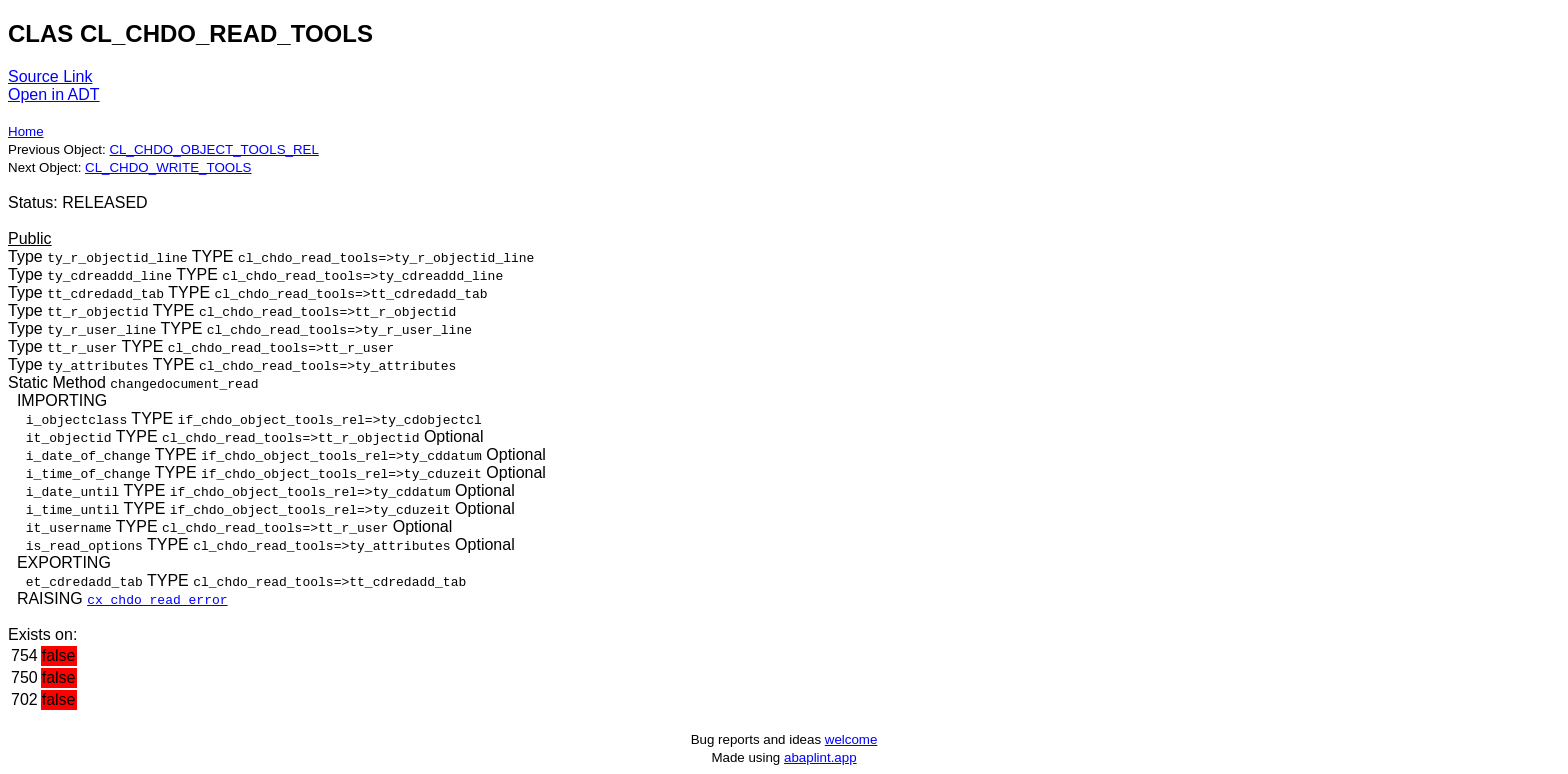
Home (26, 131)
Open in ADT (54, 94)
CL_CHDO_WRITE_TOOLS (168, 167)
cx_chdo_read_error (157, 599)
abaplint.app (820, 757)
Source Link (50, 76)
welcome (851, 739)
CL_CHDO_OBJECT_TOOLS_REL (213, 149)
